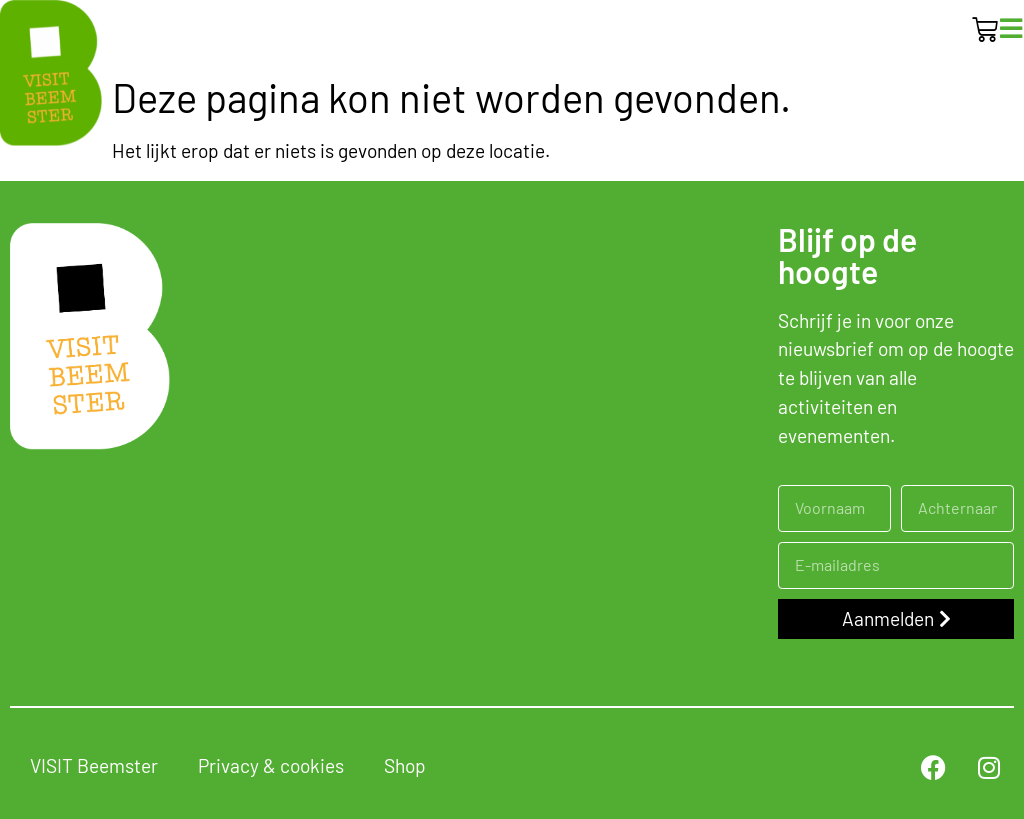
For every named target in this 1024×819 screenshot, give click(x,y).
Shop (405, 765)
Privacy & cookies (271, 765)
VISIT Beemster (94, 765)
